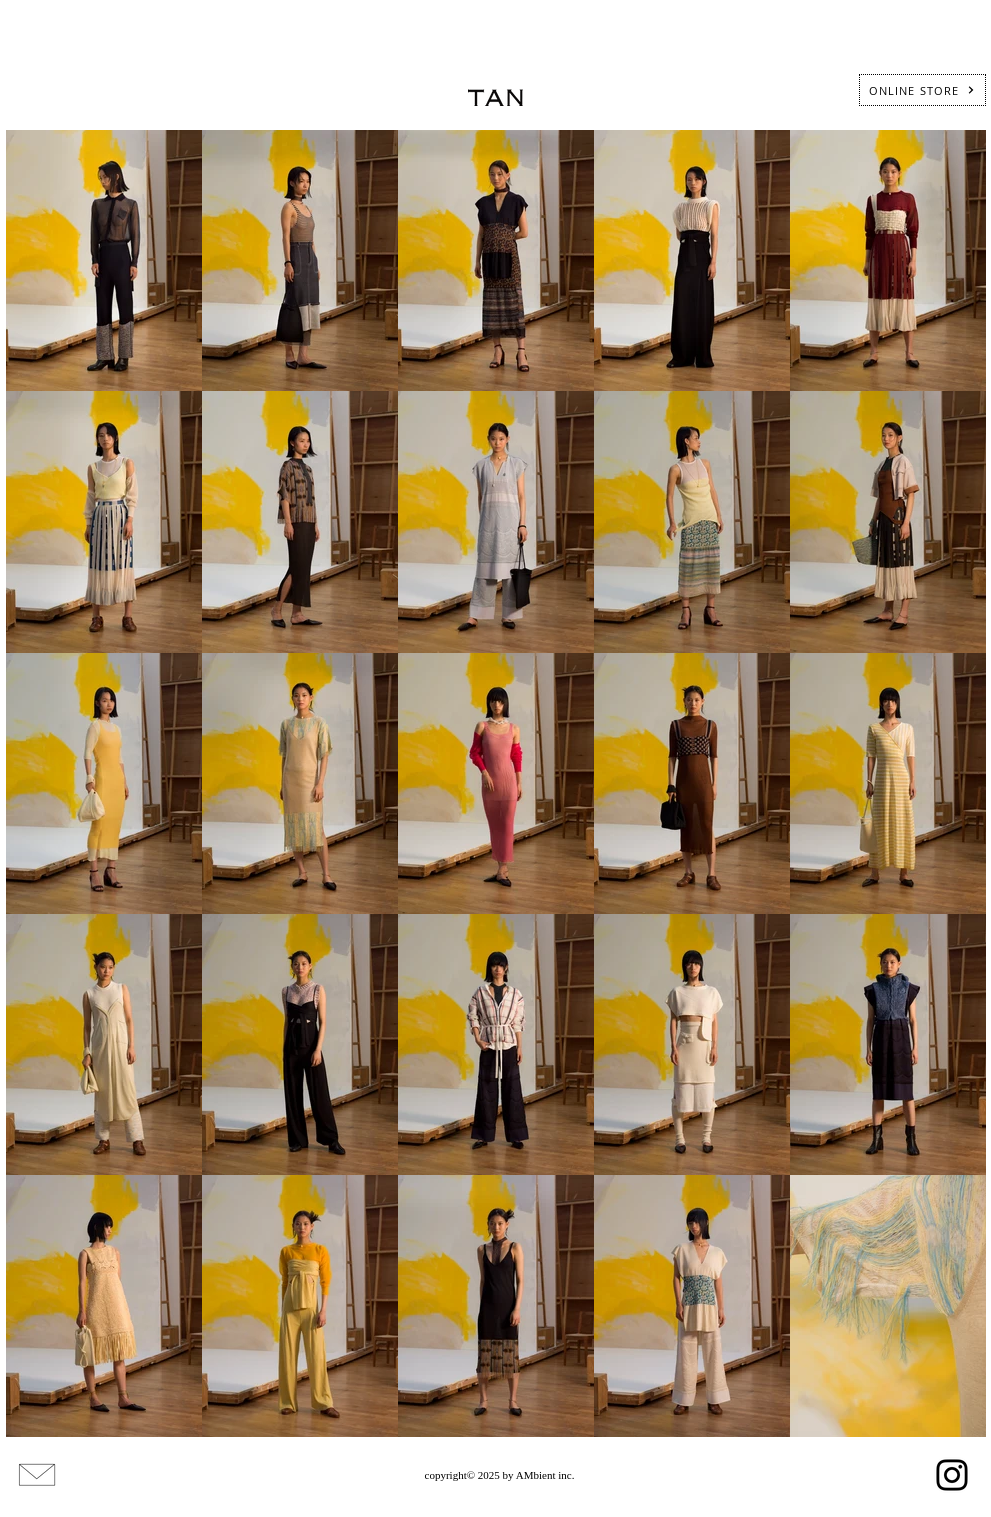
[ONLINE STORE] (922, 90)
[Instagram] (952, 1475)
